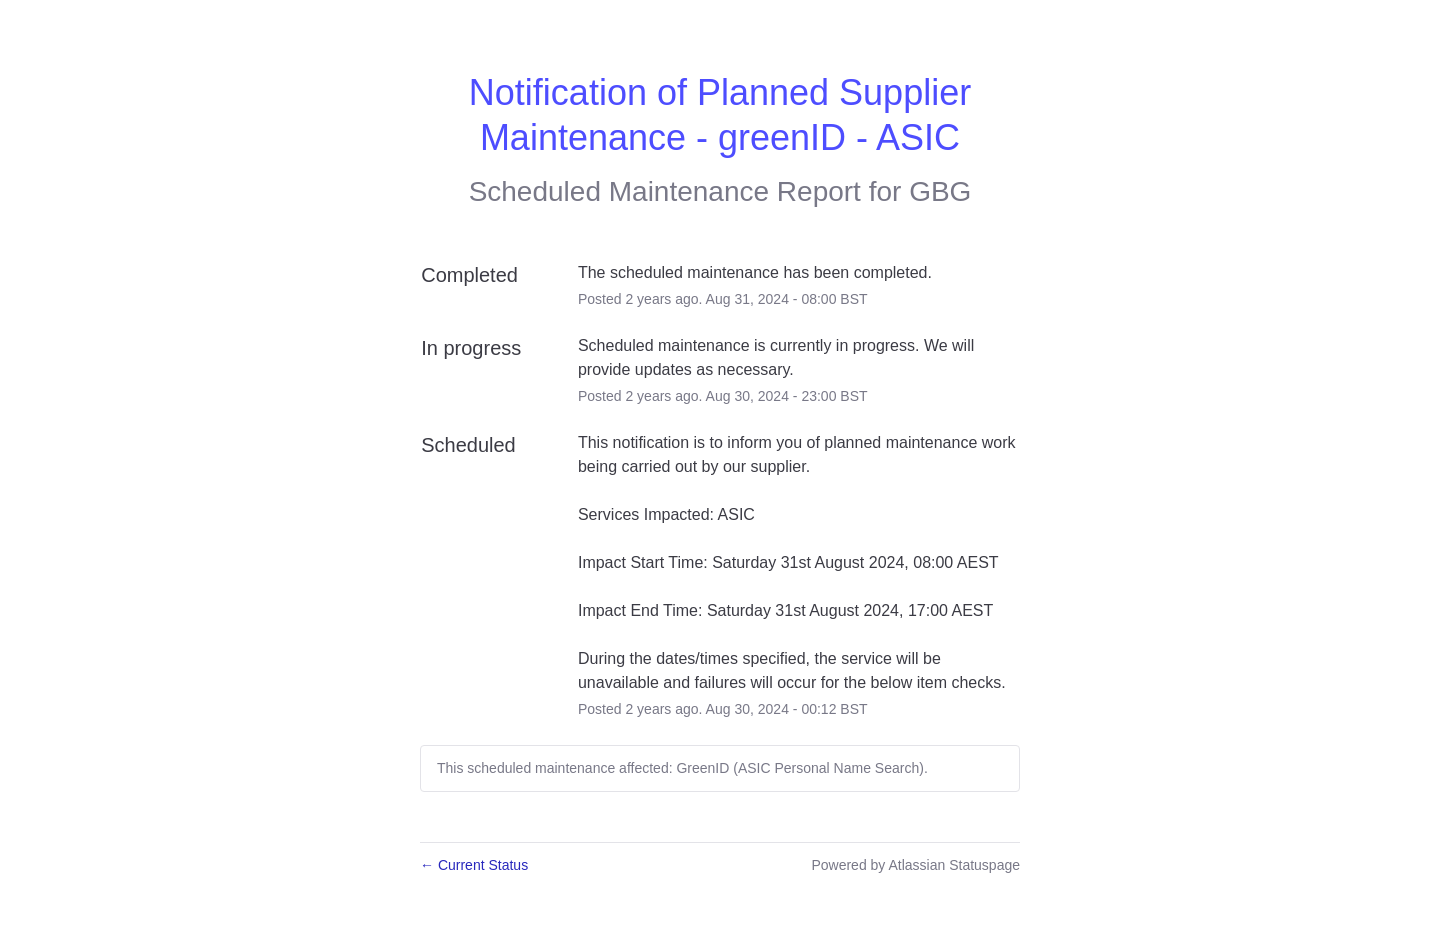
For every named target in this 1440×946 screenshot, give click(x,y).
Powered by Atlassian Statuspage (915, 865)
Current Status (474, 865)
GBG (940, 191)
